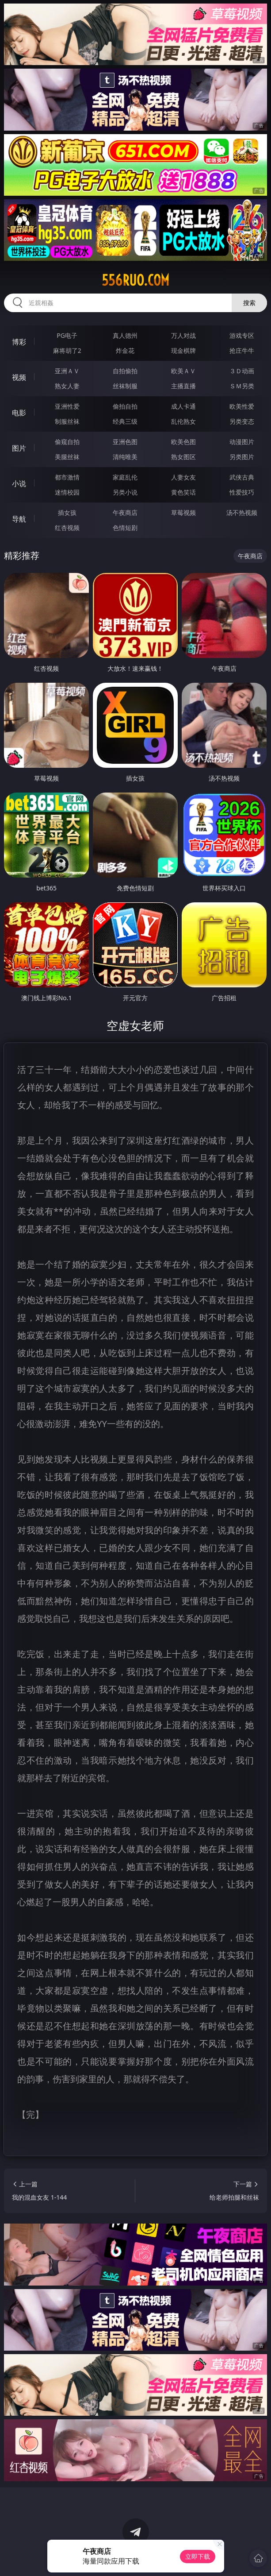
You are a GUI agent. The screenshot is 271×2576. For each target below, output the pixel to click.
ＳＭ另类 (241, 386)
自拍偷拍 (125, 371)
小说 (19, 483)
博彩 (19, 342)
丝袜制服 (125, 386)
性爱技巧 (241, 492)
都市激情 (67, 477)
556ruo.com (135, 280)
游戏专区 (241, 335)
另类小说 (125, 492)
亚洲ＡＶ (67, 371)
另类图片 (241, 457)
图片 (19, 448)
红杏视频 (67, 527)
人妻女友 (183, 477)
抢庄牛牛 (241, 350)
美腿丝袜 (67, 457)
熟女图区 (183, 457)
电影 (19, 413)
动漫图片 (241, 441)
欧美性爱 (241, 406)
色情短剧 (125, 527)
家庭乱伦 (125, 477)
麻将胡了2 (67, 350)
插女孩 (67, 512)
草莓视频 (183, 512)
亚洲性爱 (67, 406)
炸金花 (125, 350)
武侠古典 (241, 477)
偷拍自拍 (125, 406)
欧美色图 (183, 441)
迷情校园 (67, 492)
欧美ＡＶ (183, 371)
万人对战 (183, 335)
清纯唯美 (125, 457)
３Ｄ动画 (241, 371)
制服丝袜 (67, 421)
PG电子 (67, 335)
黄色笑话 (183, 492)
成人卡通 (183, 406)
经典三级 (125, 421)
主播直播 (183, 386)
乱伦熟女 (183, 421)
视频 (19, 377)
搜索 (249, 302)
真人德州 (125, 335)
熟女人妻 (67, 386)
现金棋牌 (183, 350)
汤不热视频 (241, 512)
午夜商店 (125, 512)
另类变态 (241, 421)
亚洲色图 (125, 441)
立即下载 (197, 2556)
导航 (19, 519)
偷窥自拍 (67, 441)
